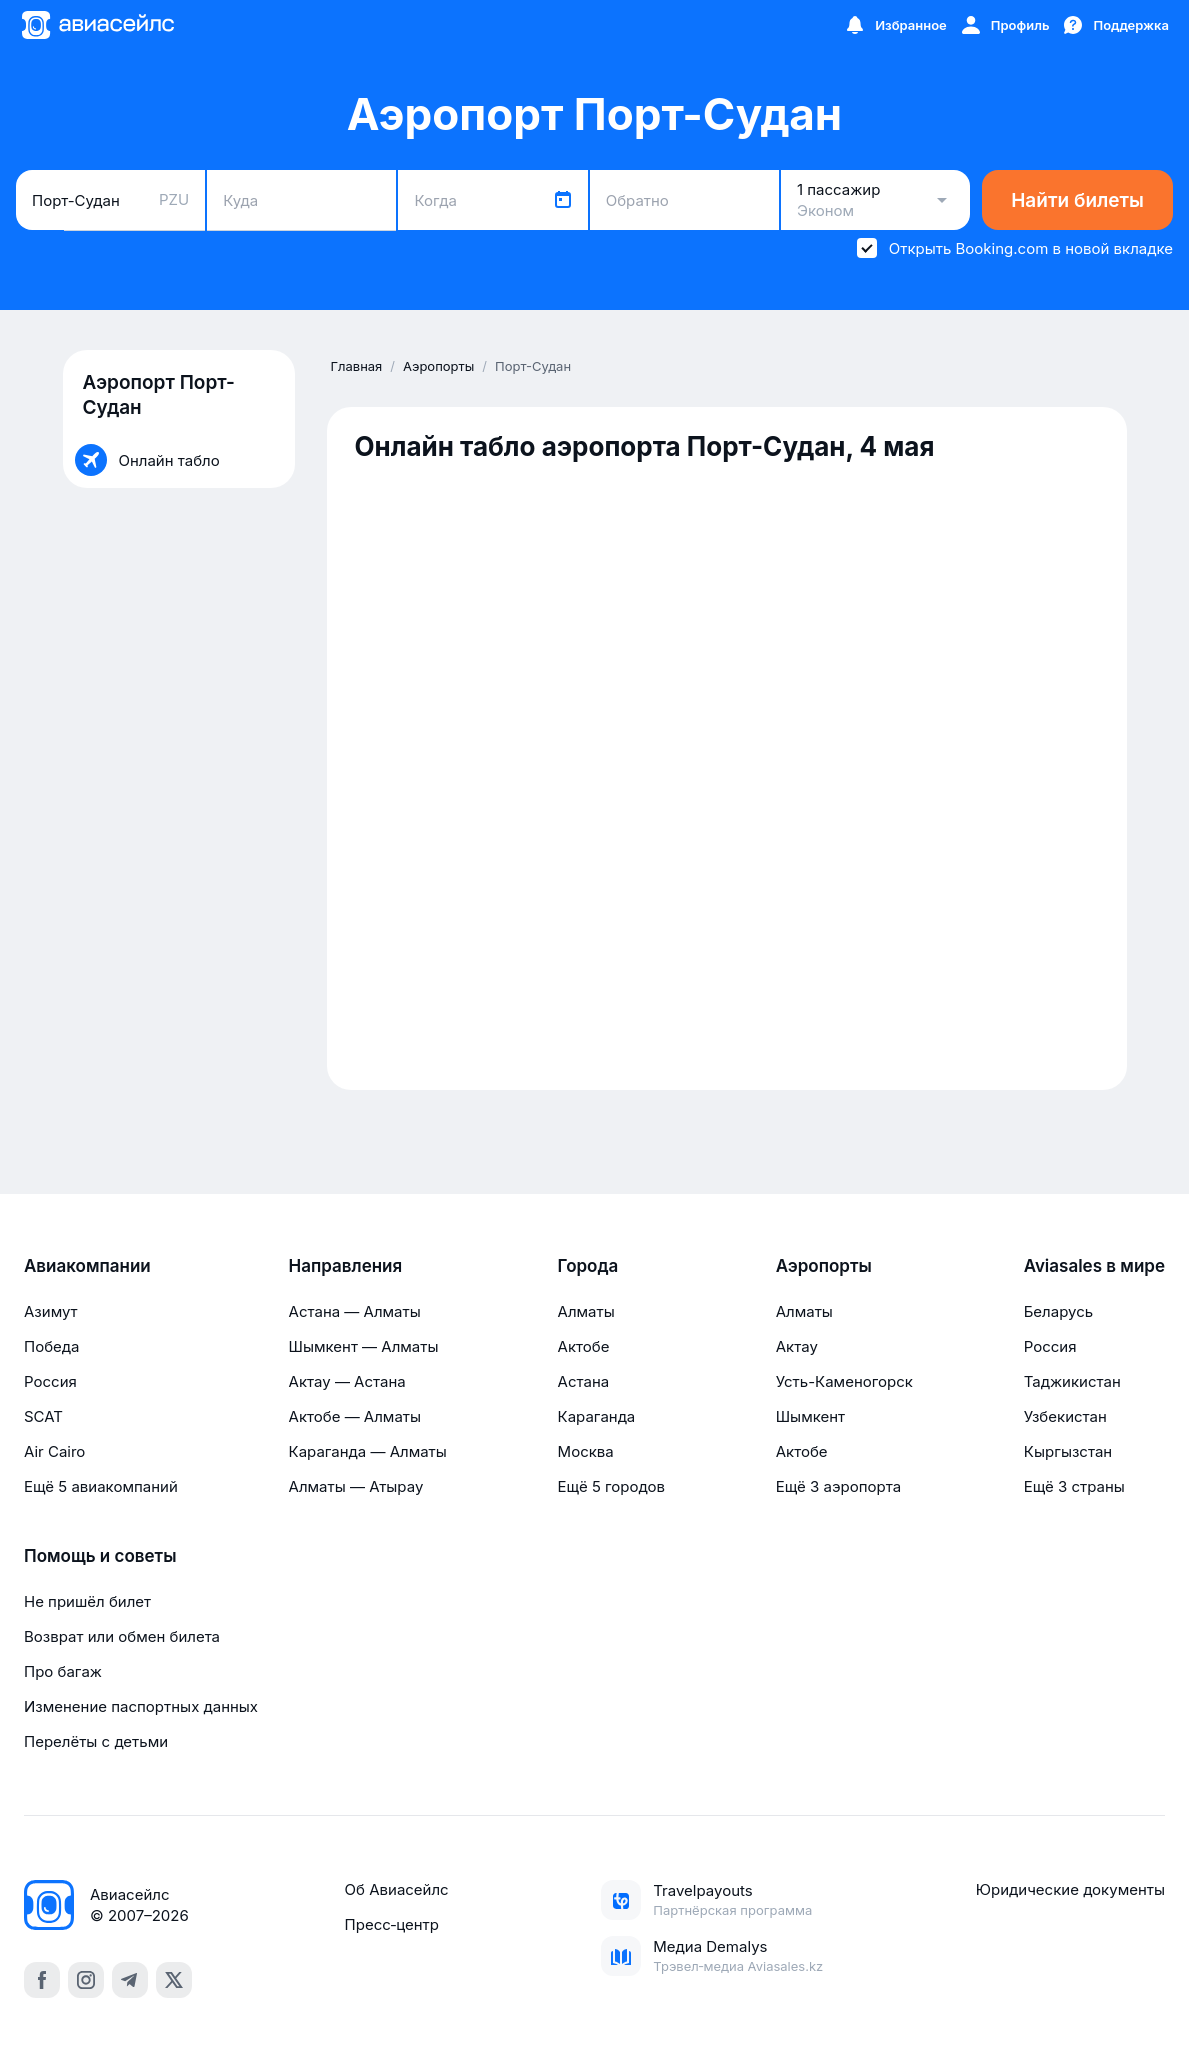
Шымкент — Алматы (364, 1346)
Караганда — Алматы (368, 1451)
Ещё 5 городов (611, 1486)
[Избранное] (895, 25)
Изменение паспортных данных (141, 1706)
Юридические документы (1070, 1889)
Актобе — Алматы (355, 1416)
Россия (50, 1381)
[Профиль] (1004, 25)
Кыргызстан (1068, 1451)
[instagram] (86, 1980)
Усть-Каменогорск (844, 1381)
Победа (51, 1346)
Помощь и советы (100, 1556)
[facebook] (42, 1980)
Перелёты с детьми (96, 1741)
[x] (174, 1980)
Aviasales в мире (1094, 1266)
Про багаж (63, 1671)
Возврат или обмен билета (122, 1636)
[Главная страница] (97, 25)
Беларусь (1058, 1311)
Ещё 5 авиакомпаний (101, 1486)
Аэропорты (824, 1266)
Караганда (597, 1416)
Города (588, 1266)
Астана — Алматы (355, 1311)
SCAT (43, 1416)
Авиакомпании (87, 1266)
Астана (584, 1381)
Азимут (51, 1311)
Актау (797, 1346)
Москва (586, 1451)
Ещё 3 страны (1074, 1486)
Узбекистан (1065, 1416)
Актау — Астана (347, 1381)
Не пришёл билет (87, 1601)
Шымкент (810, 1416)
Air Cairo (54, 1451)
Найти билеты (1077, 200)
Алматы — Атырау (356, 1486)
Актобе (584, 1346)
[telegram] (130, 1980)
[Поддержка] (1115, 25)
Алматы (586, 1311)
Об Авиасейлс (397, 1889)
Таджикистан (1072, 1381)
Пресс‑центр (392, 1924)
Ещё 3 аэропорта (838, 1486)
